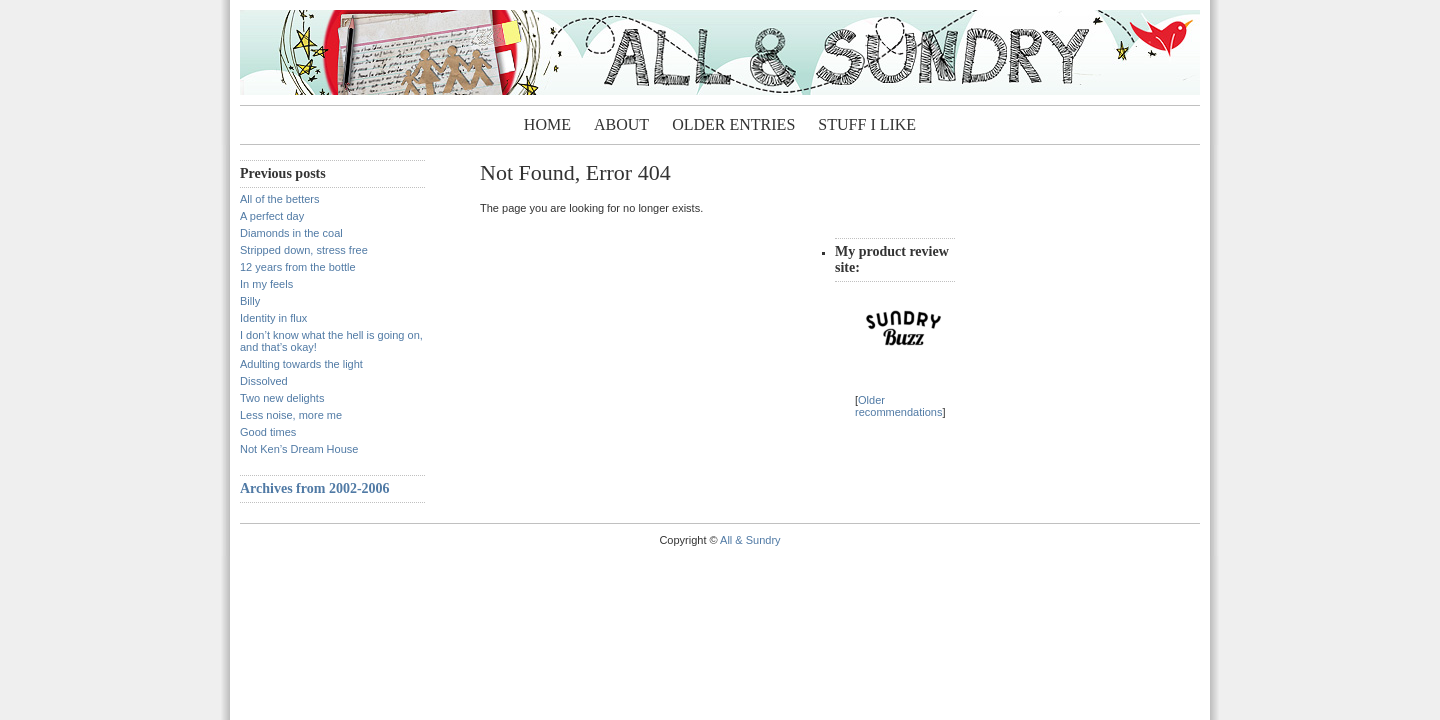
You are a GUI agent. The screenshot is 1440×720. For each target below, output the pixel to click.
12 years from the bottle (298, 267)
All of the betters (280, 199)
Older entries (733, 124)
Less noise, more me (291, 415)
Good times (268, 432)
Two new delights (282, 398)
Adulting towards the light (301, 364)
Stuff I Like (867, 124)
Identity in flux (273, 318)
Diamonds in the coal (291, 233)
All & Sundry (750, 540)
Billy (250, 301)
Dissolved (264, 381)
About (621, 124)
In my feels (266, 284)
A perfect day (272, 216)
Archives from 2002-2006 (315, 488)
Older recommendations (898, 406)
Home (547, 124)
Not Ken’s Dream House (299, 449)
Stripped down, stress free (304, 250)
